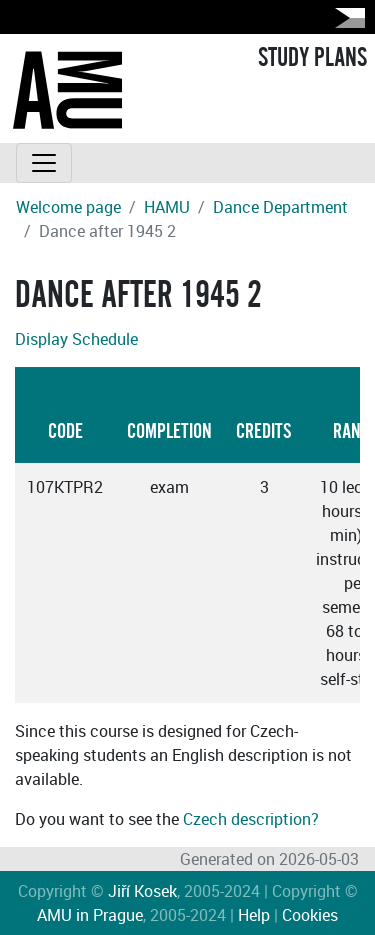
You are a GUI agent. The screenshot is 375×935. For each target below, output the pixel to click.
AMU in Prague (90, 915)
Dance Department (280, 207)
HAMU (167, 207)
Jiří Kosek (142, 891)
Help (254, 915)
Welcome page (68, 207)
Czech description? (251, 819)
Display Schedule (76, 339)
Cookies (310, 915)
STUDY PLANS (312, 58)
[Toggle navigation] (44, 163)
